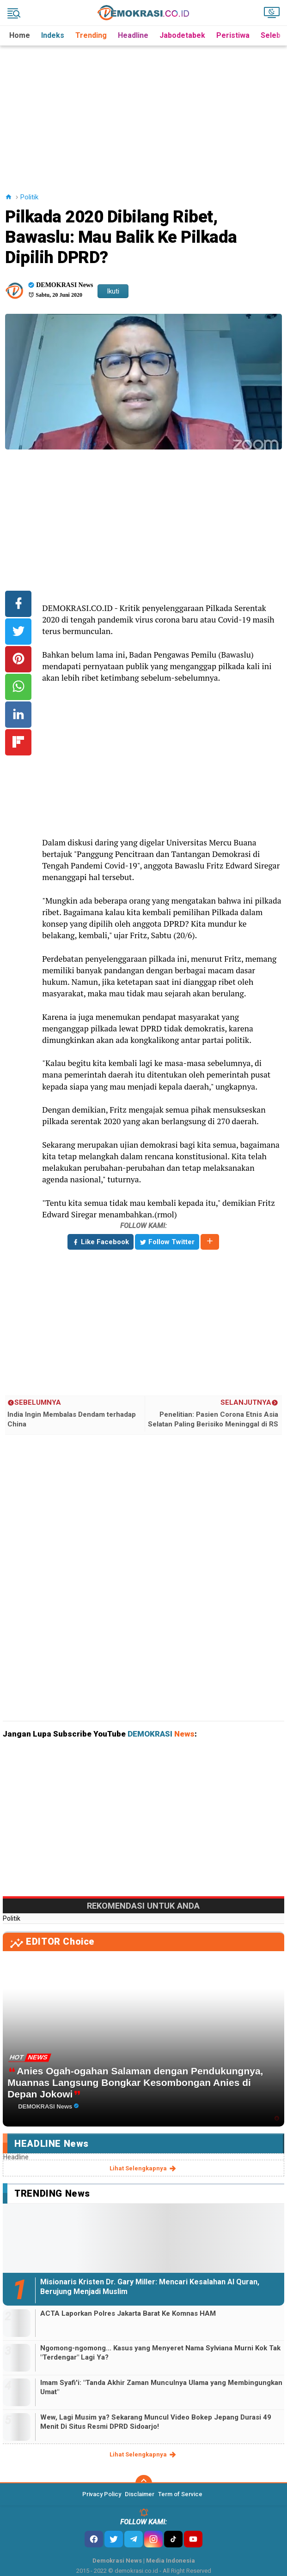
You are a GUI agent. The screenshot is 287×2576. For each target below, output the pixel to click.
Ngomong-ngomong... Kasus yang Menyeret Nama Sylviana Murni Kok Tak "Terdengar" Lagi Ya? (160, 2352)
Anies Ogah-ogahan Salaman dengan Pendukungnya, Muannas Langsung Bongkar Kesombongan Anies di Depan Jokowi (135, 2082)
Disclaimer (139, 2494)
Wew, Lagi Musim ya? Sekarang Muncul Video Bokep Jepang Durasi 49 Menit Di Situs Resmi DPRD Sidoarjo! (155, 2422)
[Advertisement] (145, 110)
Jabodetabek (182, 35)
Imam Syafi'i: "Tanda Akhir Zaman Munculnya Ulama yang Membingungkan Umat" (161, 2387)
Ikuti (113, 291)
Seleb (271, 35)
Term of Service (180, 2494)
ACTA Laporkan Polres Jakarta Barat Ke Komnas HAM (128, 2313)
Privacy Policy (101, 2494)
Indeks (52, 35)
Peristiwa (233, 35)
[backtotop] (143, 2483)
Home (19, 35)
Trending (91, 35)
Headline (133, 35)
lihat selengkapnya (143, 2168)
